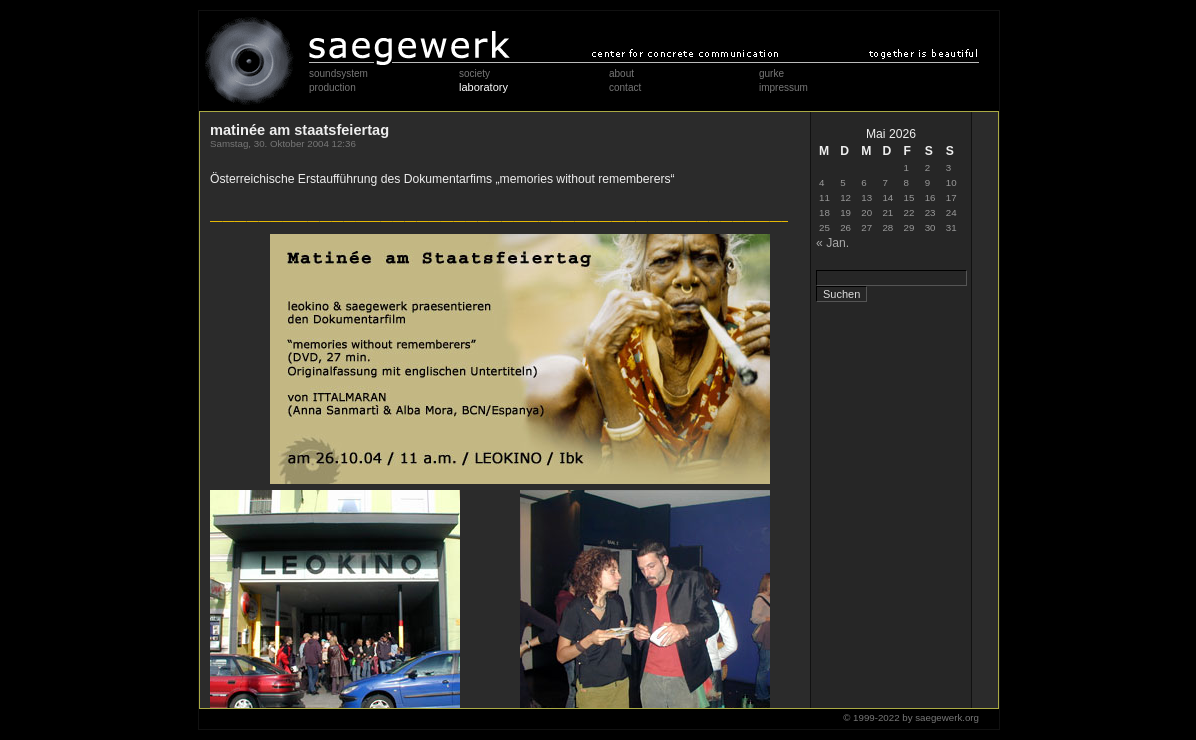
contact (625, 87)
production (332, 87)
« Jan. (832, 243)
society (474, 73)
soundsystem (338, 73)
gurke (771, 73)
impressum (783, 87)
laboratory (483, 87)
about (621, 73)
